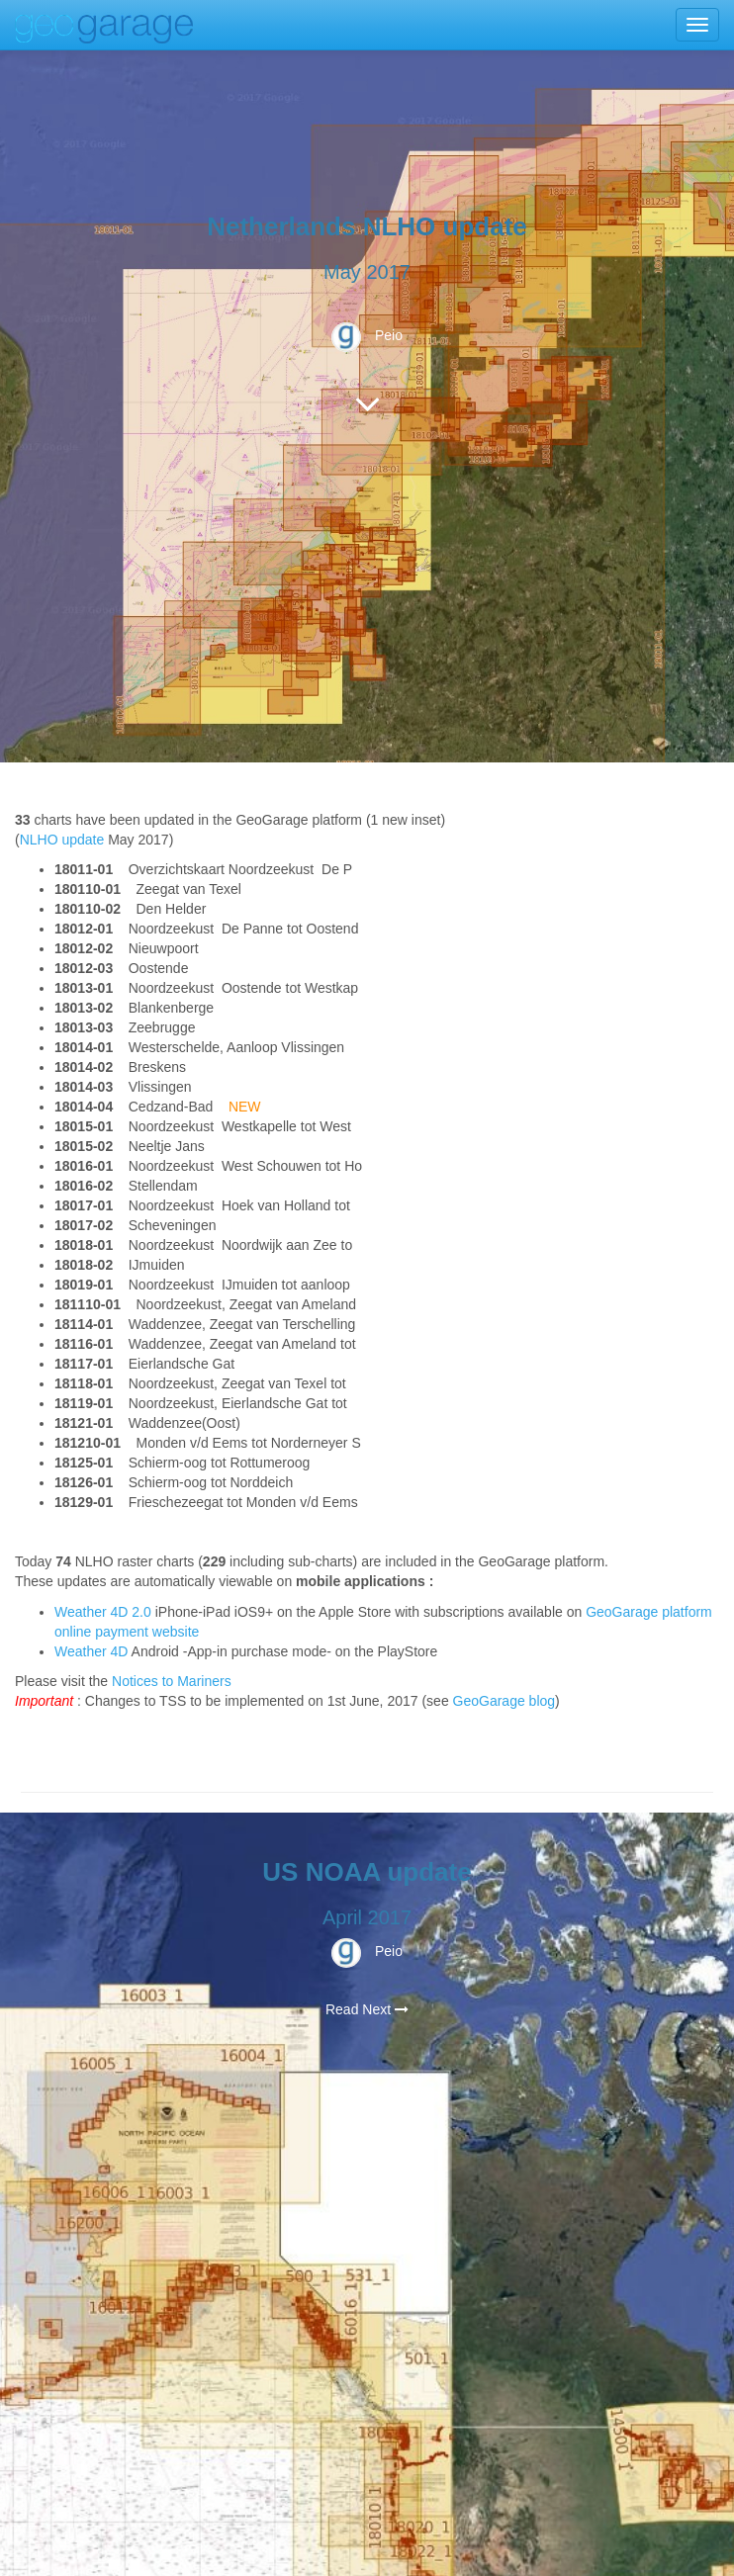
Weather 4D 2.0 (104, 1612)
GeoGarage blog (504, 1701)
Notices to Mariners (171, 1681)
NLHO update (62, 839)
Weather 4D (91, 1651)
